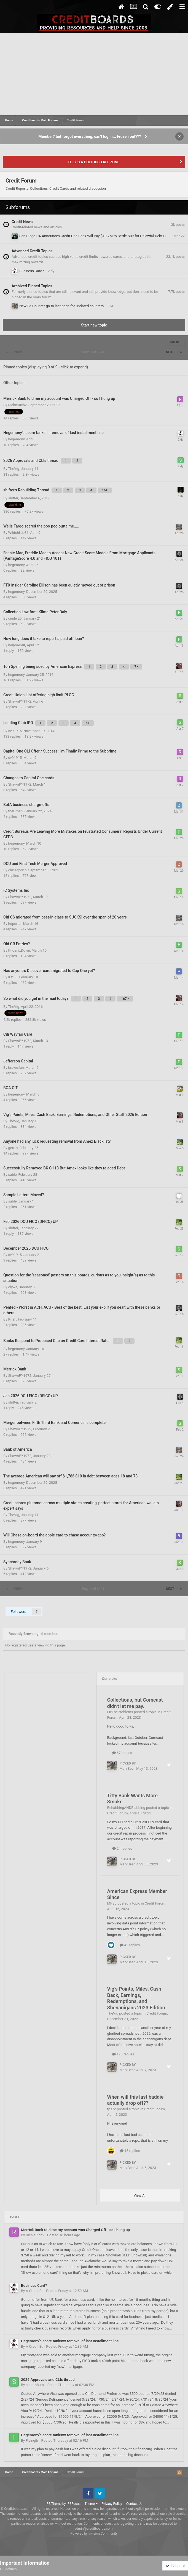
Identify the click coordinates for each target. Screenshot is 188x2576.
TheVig (13, 469)
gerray (13, 1148)
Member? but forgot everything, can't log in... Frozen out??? (89, 136)
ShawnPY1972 (19, 701)
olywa (12, 1287)
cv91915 (15, 731)
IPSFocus (73, 2504)
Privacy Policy (112, 2504)
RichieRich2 (17, 405)
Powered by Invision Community (94, 2533)
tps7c (111, 2109)
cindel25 (15, 618)
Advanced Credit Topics (32, 251)
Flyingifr (32, 2440)
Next (170, 352)
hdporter (15, 924)
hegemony (16, 439)
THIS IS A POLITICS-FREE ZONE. (94, 162)
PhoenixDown (19, 950)
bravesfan (16, 1067)
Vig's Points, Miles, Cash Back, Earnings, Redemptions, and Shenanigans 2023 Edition (136, 1998)
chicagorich (17, 870)
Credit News (22, 221)
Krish (12, 1319)
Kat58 (12, 977)
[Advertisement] (94, 74)
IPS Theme (53, 2504)
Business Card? (31, 271)
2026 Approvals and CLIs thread (48, 2379)
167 (125, 999)
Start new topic (94, 325)
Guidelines (8, 2569)
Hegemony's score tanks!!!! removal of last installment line (70, 2341)
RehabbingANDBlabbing (126, 1808)
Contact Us (134, 2504)
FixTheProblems (120, 1712)
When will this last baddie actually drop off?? (135, 2100)
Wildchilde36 (18, 533)
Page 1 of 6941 (94, 352)
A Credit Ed (34, 2291)
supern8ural (35, 2385)
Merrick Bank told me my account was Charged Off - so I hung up (75, 2229)
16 (105, 490)
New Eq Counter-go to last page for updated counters (61, 306)
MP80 (112, 1903)
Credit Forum (117, 1813)
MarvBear (127, 1768)
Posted (63, 2235)
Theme (91, 2504)
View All (140, 2195)
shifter (13, 498)
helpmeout (16, 645)
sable (12, 1174)
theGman (15, 811)
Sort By (175, 342)
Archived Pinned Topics (32, 286)
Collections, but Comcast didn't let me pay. (135, 1703)
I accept (175, 2566)
